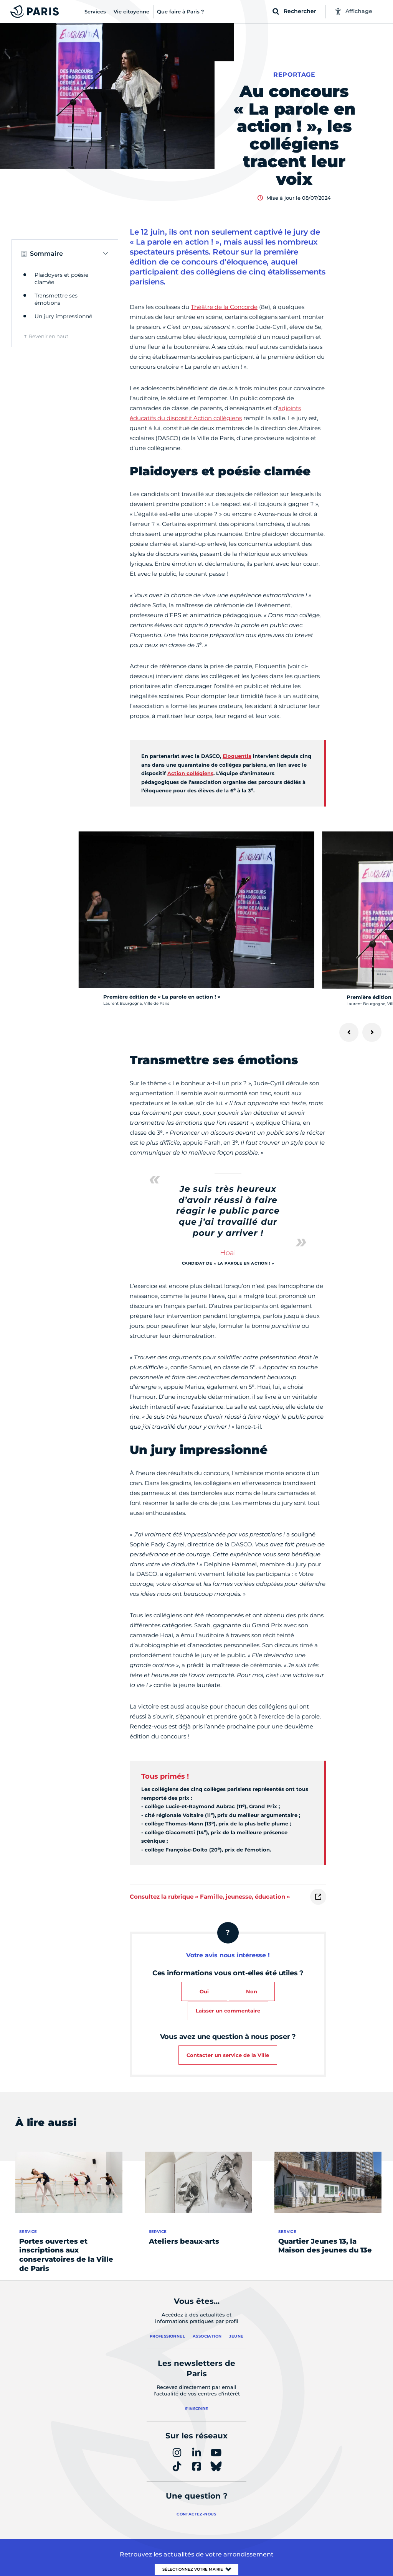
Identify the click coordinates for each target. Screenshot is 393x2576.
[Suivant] (371, 1032)
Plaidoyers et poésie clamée (61, 278)
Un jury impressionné (63, 316)
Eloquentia (237, 756)
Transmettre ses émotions (56, 299)
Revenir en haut (48, 336)
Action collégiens (190, 773)
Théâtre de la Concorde (224, 306)
